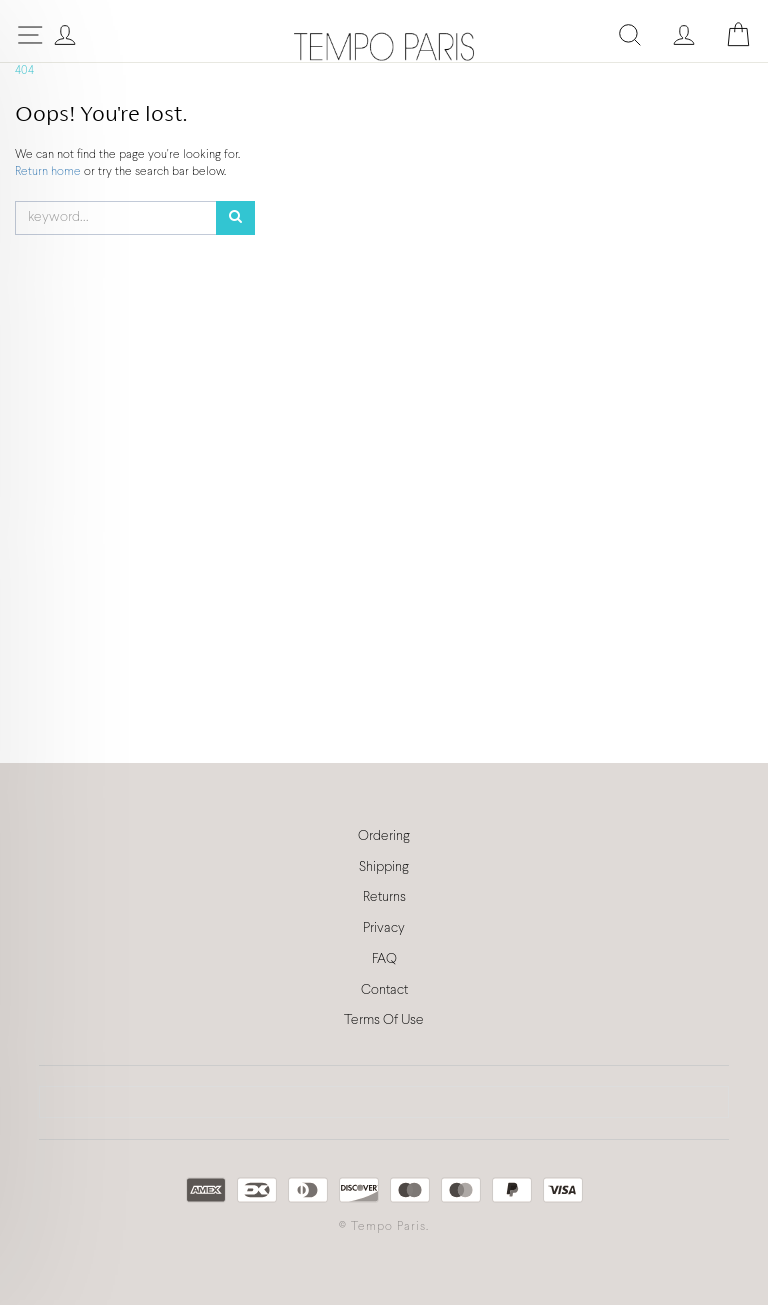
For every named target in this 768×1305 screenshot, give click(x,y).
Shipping (384, 867)
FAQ (384, 959)
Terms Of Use (384, 1020)
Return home (49, 172)
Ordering (384, 836)
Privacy (384, 928)
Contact (384, 990)
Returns (384, 897)
